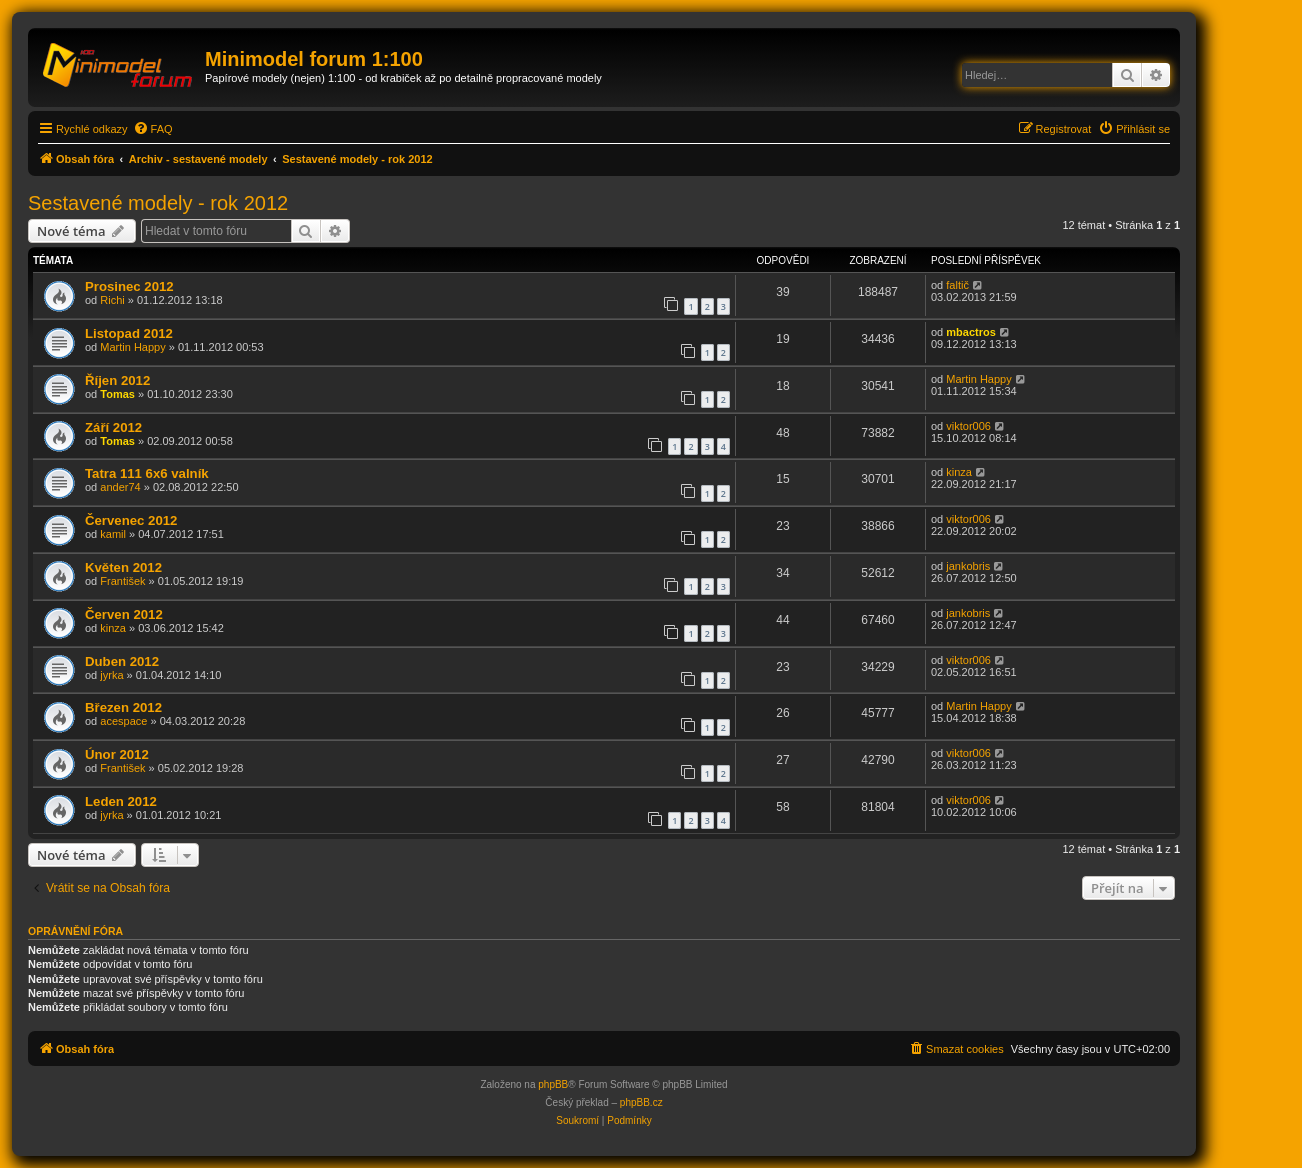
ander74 (120, 487)
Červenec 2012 (131, 520)
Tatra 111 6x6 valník (147, 473)
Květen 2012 (123, 567)
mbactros (971, 332)
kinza (959, 472)
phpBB (553, 1084)
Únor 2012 (117, 754)
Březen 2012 (123, 707)
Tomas (117, 394)
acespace (123, 721)
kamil (113, 534)
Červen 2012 (124, 614)
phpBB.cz (641, 1102)
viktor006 (968, 426)
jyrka (111, 675)
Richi (112, 300)
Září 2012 (113, 427)
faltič (957, 285)
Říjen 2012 (117, 380)
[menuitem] (153, 129)
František (122, 581)
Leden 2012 (121, 801)
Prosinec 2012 (129, 286)
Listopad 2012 (129, 333)
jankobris (968, 566)
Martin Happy (132, 347)
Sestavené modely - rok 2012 (158, 203)
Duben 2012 (122, 661)
